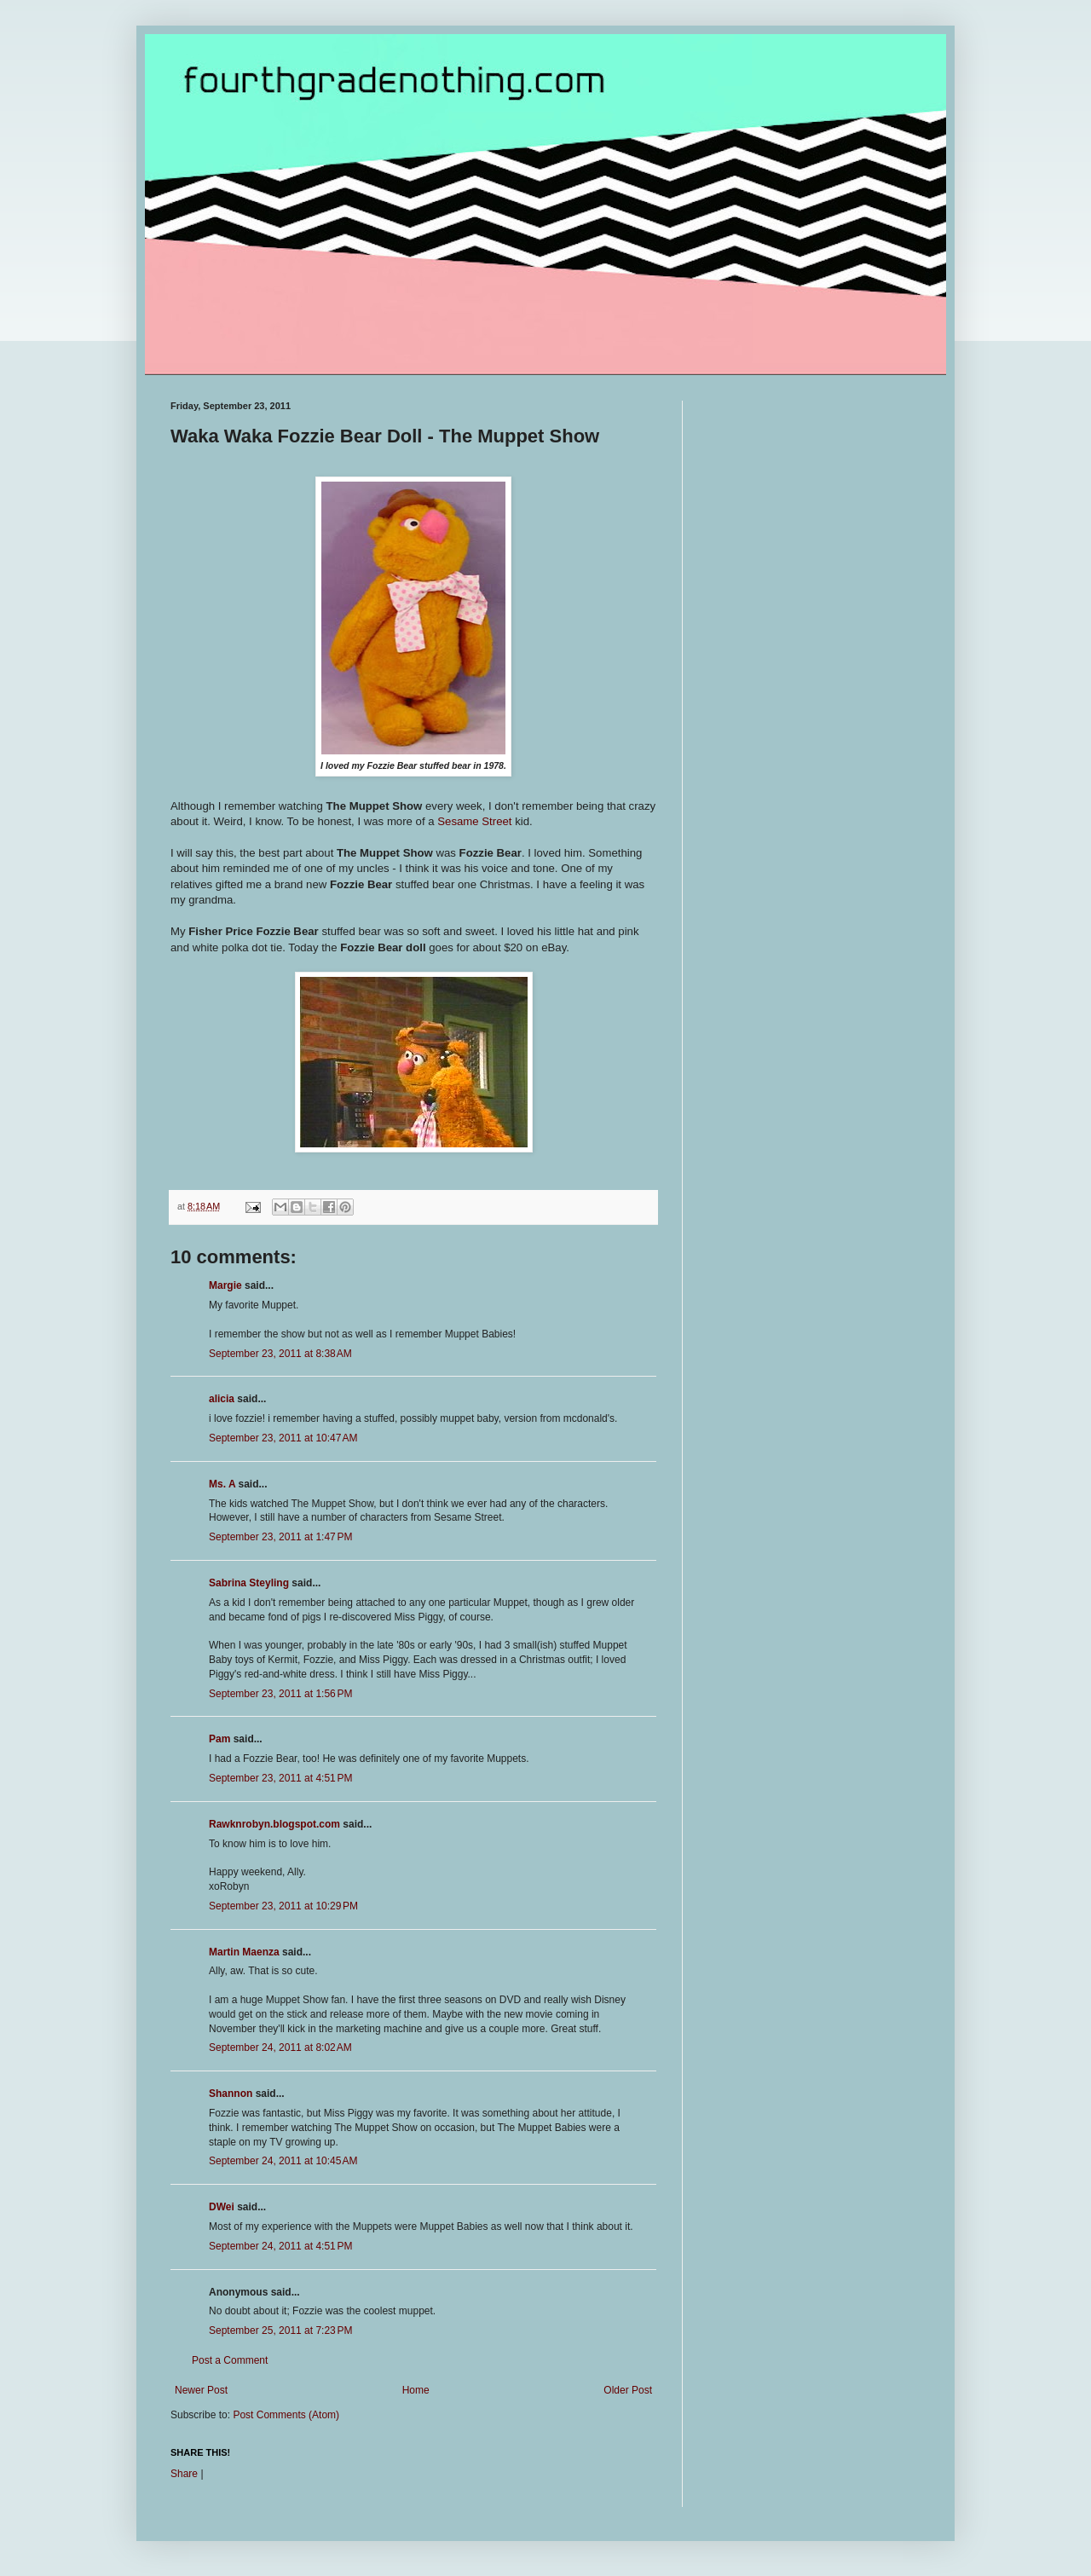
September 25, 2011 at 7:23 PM (280, 2330)
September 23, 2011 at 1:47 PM (280, 1537)
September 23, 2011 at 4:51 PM (280, 1778)
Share (184, 2474)
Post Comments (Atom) (286, 2415)
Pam (219, 1739)
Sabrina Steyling (249, 1583)
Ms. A (222, 1484)
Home (416, 2390)
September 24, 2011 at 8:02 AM (280, 2047)
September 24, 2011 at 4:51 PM (280, 2246)
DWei (221, 2207)
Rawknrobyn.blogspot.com (274, 1824)
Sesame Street (474, 821)
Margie (225, 1285)
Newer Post (201, 2390)
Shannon (230, 2093)
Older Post (627, 2390)
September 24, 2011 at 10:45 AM (283, 2161)
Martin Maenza (244, 1952)
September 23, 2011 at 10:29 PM (283, 1906)
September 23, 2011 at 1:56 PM (280, 1694)
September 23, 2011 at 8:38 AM (280, 1354)
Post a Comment (230, 2360)
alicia (221, 1399)
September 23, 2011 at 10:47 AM (283, 1438)
